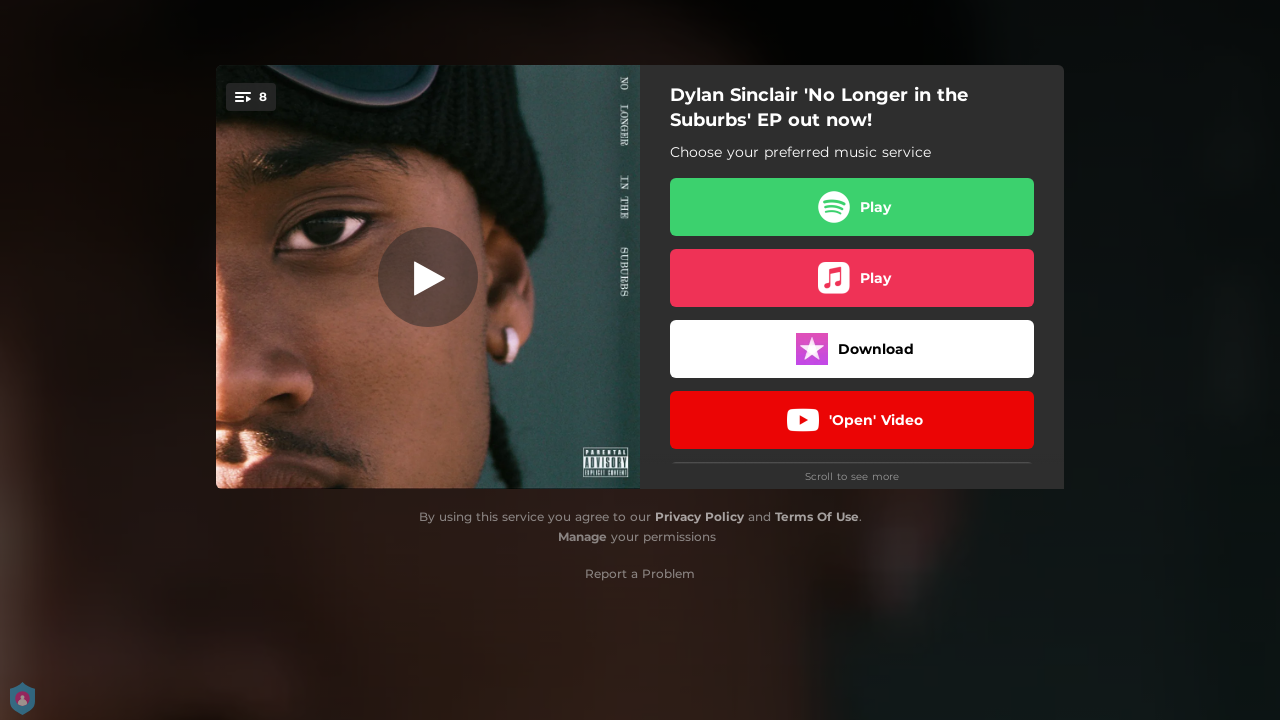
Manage (582, 536)
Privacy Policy (699, 516)
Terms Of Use (817, 516)
